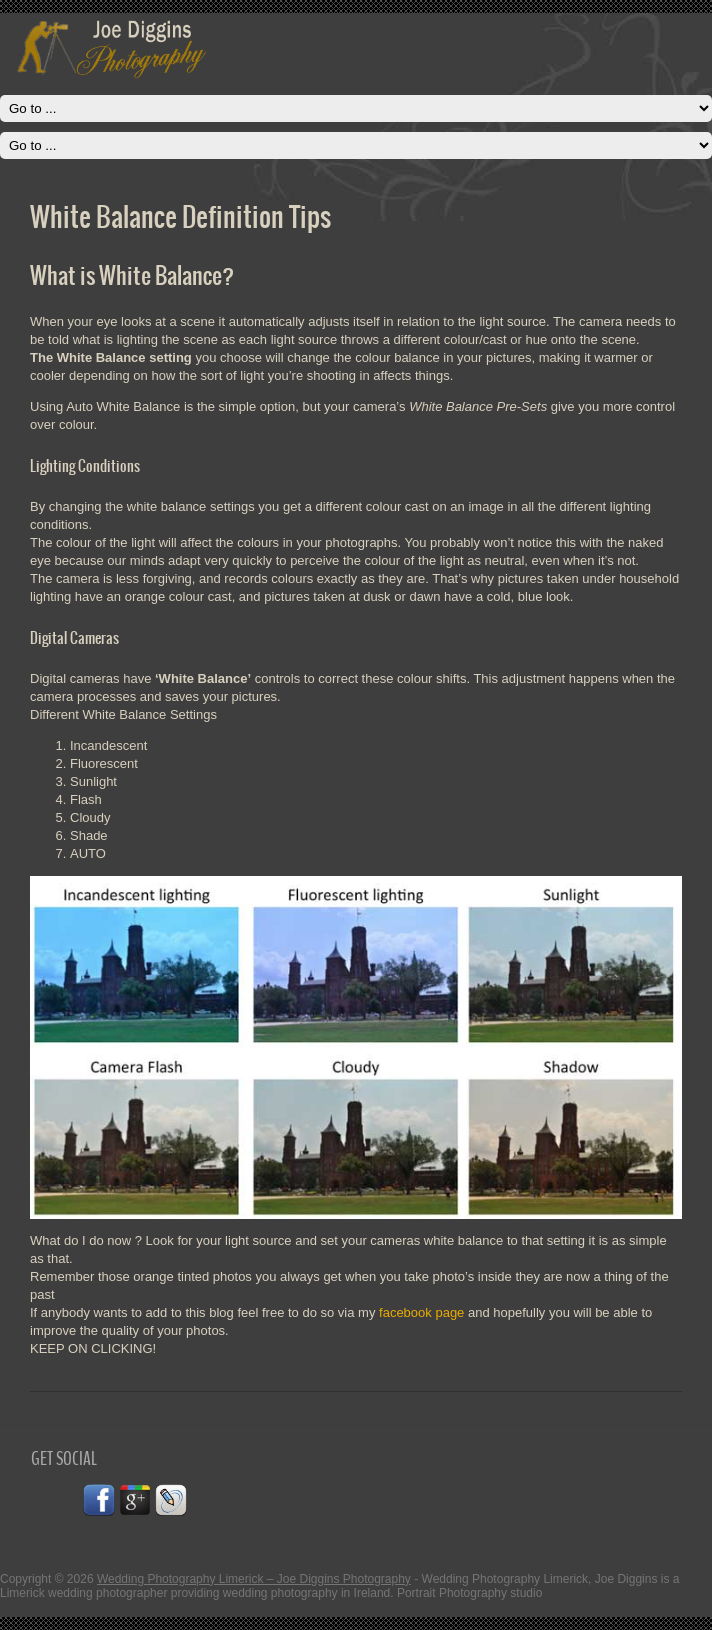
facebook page (421, 1312)
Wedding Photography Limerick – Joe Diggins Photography (254, 1579)
